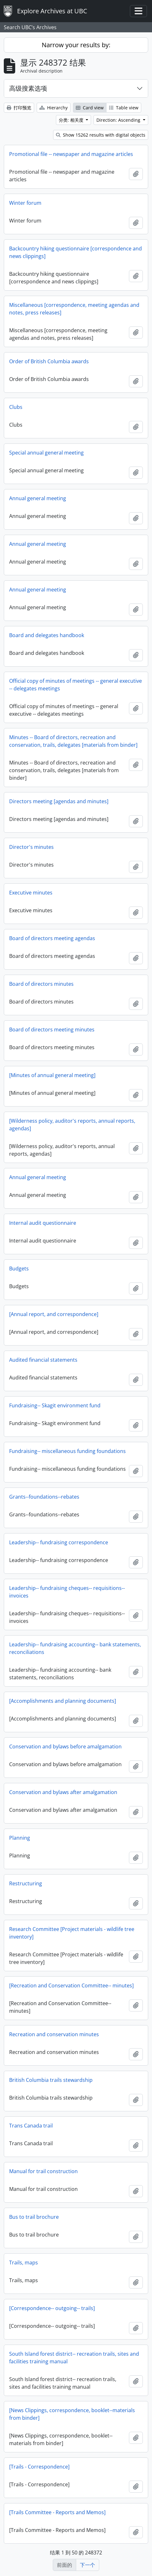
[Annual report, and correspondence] (53, 1314)
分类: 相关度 (72, 120)
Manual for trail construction (43, 2171)
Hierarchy (54, 108)
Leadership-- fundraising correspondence (58, 1542)
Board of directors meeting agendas (52, 938)
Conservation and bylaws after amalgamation (63, 1792)
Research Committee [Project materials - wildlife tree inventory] (71, 1933)
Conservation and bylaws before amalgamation (65, 1746)
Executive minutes (30, 892)
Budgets (19, 1268)
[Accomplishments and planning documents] (62, 1700)
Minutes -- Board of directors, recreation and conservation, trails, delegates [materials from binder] (73, 741)
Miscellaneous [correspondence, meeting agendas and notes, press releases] (74, 308)
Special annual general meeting (46, 452)
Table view (123, 108)
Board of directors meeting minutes (51, 1029)
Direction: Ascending (119, 120)
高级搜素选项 (28, 88)
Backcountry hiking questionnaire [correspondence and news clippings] (75, 252)
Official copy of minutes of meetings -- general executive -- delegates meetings (75, 684)
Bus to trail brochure (34, 2216)
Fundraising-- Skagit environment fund (54, 1405)
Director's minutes (31, 846)
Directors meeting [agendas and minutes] (58, 801)
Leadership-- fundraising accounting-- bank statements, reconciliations (75, 1648)
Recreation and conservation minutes (54, 2034)
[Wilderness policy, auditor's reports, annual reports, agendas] (72, 1124)
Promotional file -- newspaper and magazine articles (71, 154)
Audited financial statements (43, 1359)
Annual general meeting (37, 498)
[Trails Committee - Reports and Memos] (57, 2512)
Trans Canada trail (31, 2125)
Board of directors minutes (41, 983)
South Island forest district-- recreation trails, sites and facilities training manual (74, 2357)
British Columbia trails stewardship (51, 2079)
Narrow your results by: (76, 45)
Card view (90, 108)
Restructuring (25, 1883)
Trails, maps (23, 2262)
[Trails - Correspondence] (39, 2466)
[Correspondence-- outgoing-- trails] (52, 2308)
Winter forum (25, 202)
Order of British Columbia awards (49, 361)
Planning (19, 1837)
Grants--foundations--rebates (44, 1496)
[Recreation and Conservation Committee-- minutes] (71, 1985)
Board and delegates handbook (46, 635)
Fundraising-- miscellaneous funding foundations (67, 1451)
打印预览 (19, 108)
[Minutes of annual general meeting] (52, 1075)
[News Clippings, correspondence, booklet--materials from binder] (72, 2414)
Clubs (15, 407)
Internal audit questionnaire (42, 1222)
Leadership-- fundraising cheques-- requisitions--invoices (67, 1592)
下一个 (87, 2564)
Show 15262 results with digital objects (100, 135)
